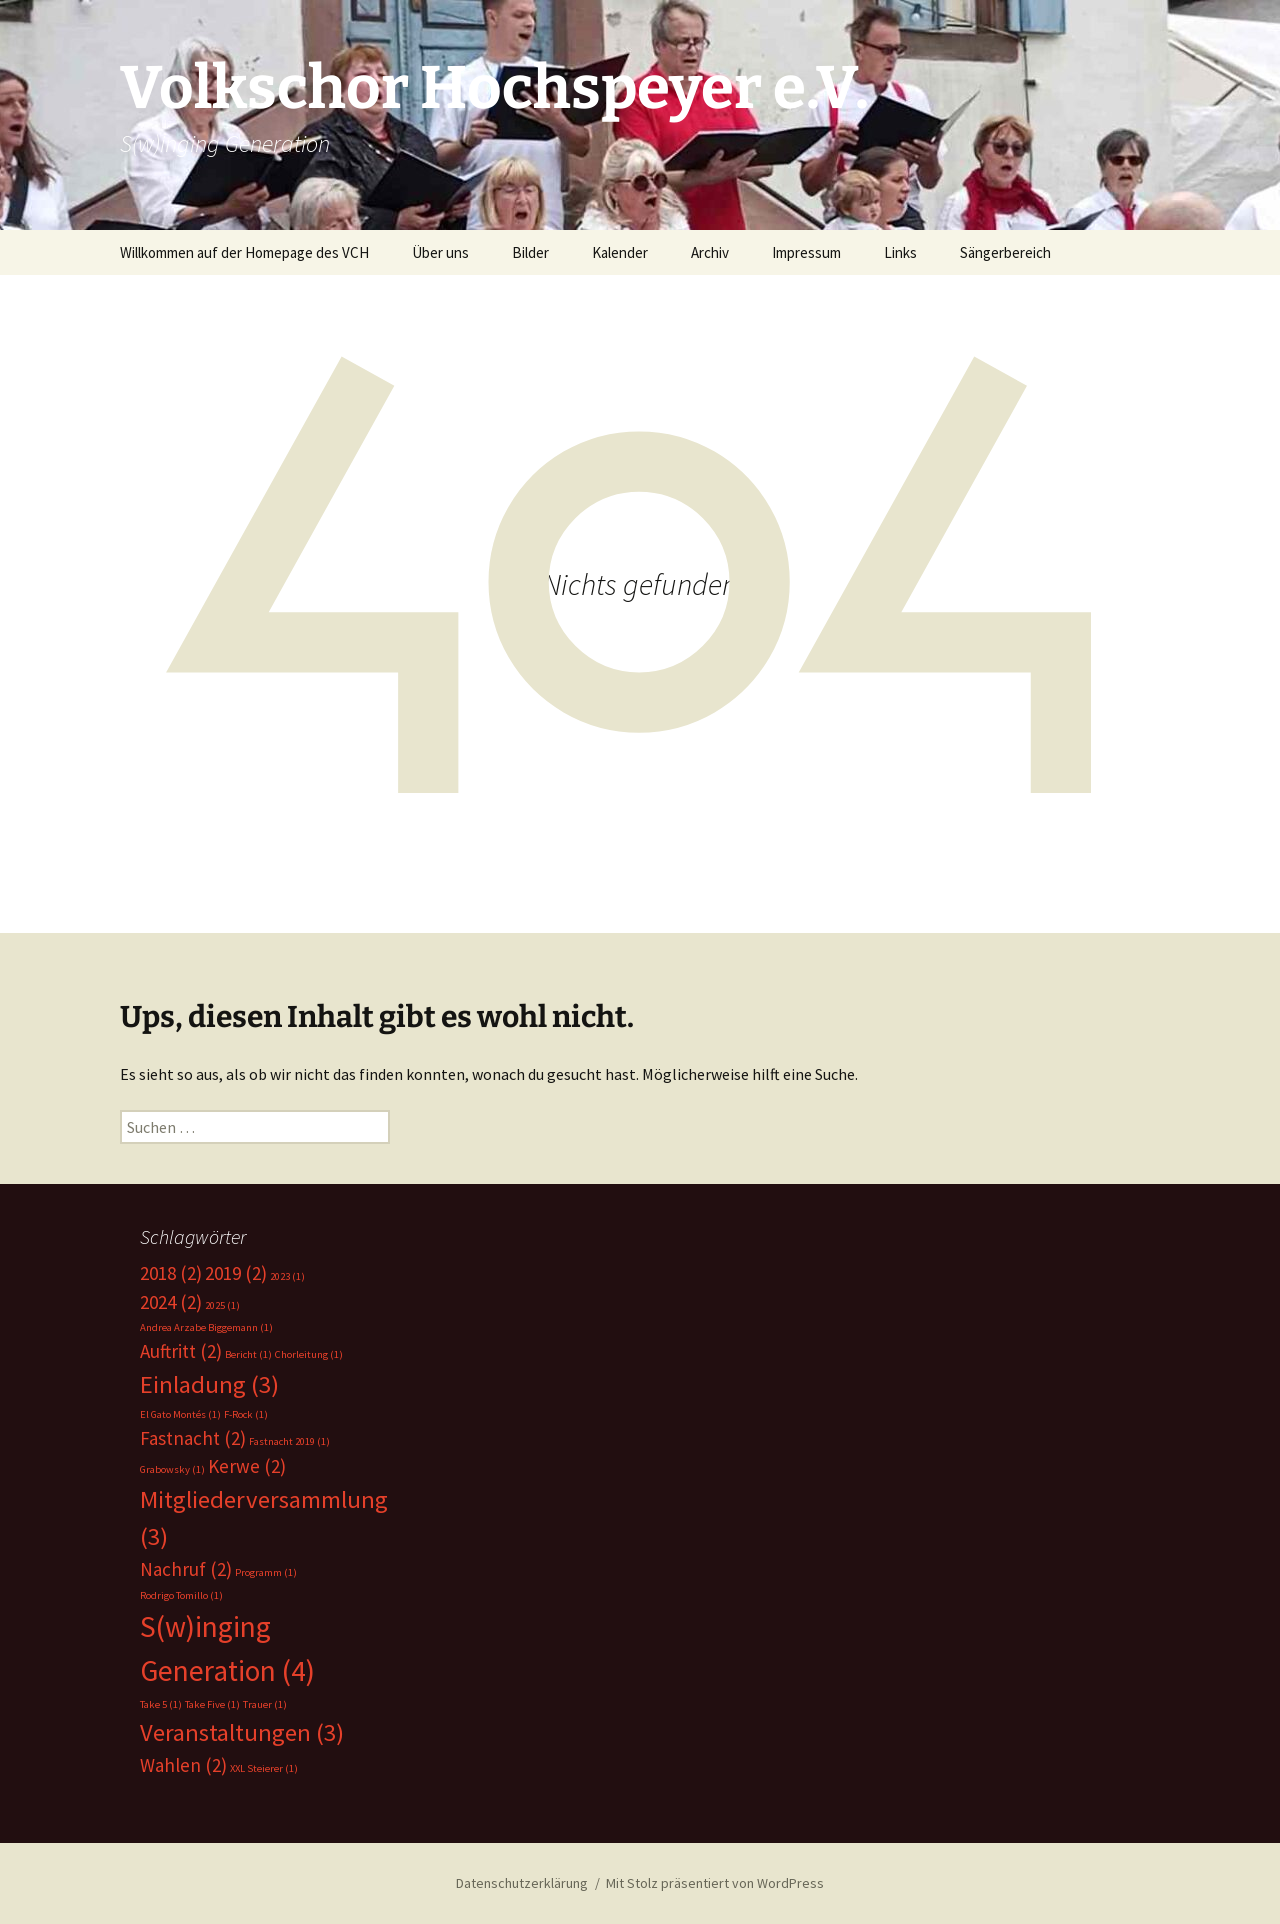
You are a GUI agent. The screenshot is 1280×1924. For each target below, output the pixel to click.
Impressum (806, 252)
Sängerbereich (1005, 252)
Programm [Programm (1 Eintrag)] (266, 1572)
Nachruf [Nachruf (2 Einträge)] (186, 1569)
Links (900, 252)
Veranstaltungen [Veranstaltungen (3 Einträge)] (242, 1732)
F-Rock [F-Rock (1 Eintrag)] (246, 1414)
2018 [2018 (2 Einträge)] (171, 1273)
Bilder (530, 252)
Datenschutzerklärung (522, 1883)
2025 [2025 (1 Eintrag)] (222, 1305)
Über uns (440, 252)
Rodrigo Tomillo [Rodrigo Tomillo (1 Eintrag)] (181, 1595)
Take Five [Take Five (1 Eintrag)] (212, 1704)
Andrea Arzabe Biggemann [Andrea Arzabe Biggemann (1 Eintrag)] (206, 1327)
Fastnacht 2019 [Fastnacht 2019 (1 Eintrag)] (289, 1441)
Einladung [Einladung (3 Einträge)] (209, 1384)
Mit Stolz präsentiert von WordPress (715, 1883)
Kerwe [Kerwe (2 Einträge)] (247, 1466)
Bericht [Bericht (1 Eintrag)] (248, 1354)
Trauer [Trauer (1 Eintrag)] (265, 1704)
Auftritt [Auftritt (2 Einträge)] (181, 1351)
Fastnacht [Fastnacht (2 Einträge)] (193, 1438)
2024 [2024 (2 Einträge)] (171, 1302)
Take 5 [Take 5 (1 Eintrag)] (161, 1704)
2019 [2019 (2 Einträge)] (236, 1273)
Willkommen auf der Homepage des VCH (244, 252)
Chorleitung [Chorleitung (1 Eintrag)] (309, 1354)
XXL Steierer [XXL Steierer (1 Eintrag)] (264, 1768)
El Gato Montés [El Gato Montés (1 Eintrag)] (180, 1414)
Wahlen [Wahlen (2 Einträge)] (183, 1765)
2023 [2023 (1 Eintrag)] (287, 1276)
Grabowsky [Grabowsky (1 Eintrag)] (172, 1469)
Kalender (620, 252)
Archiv (710, 252)
